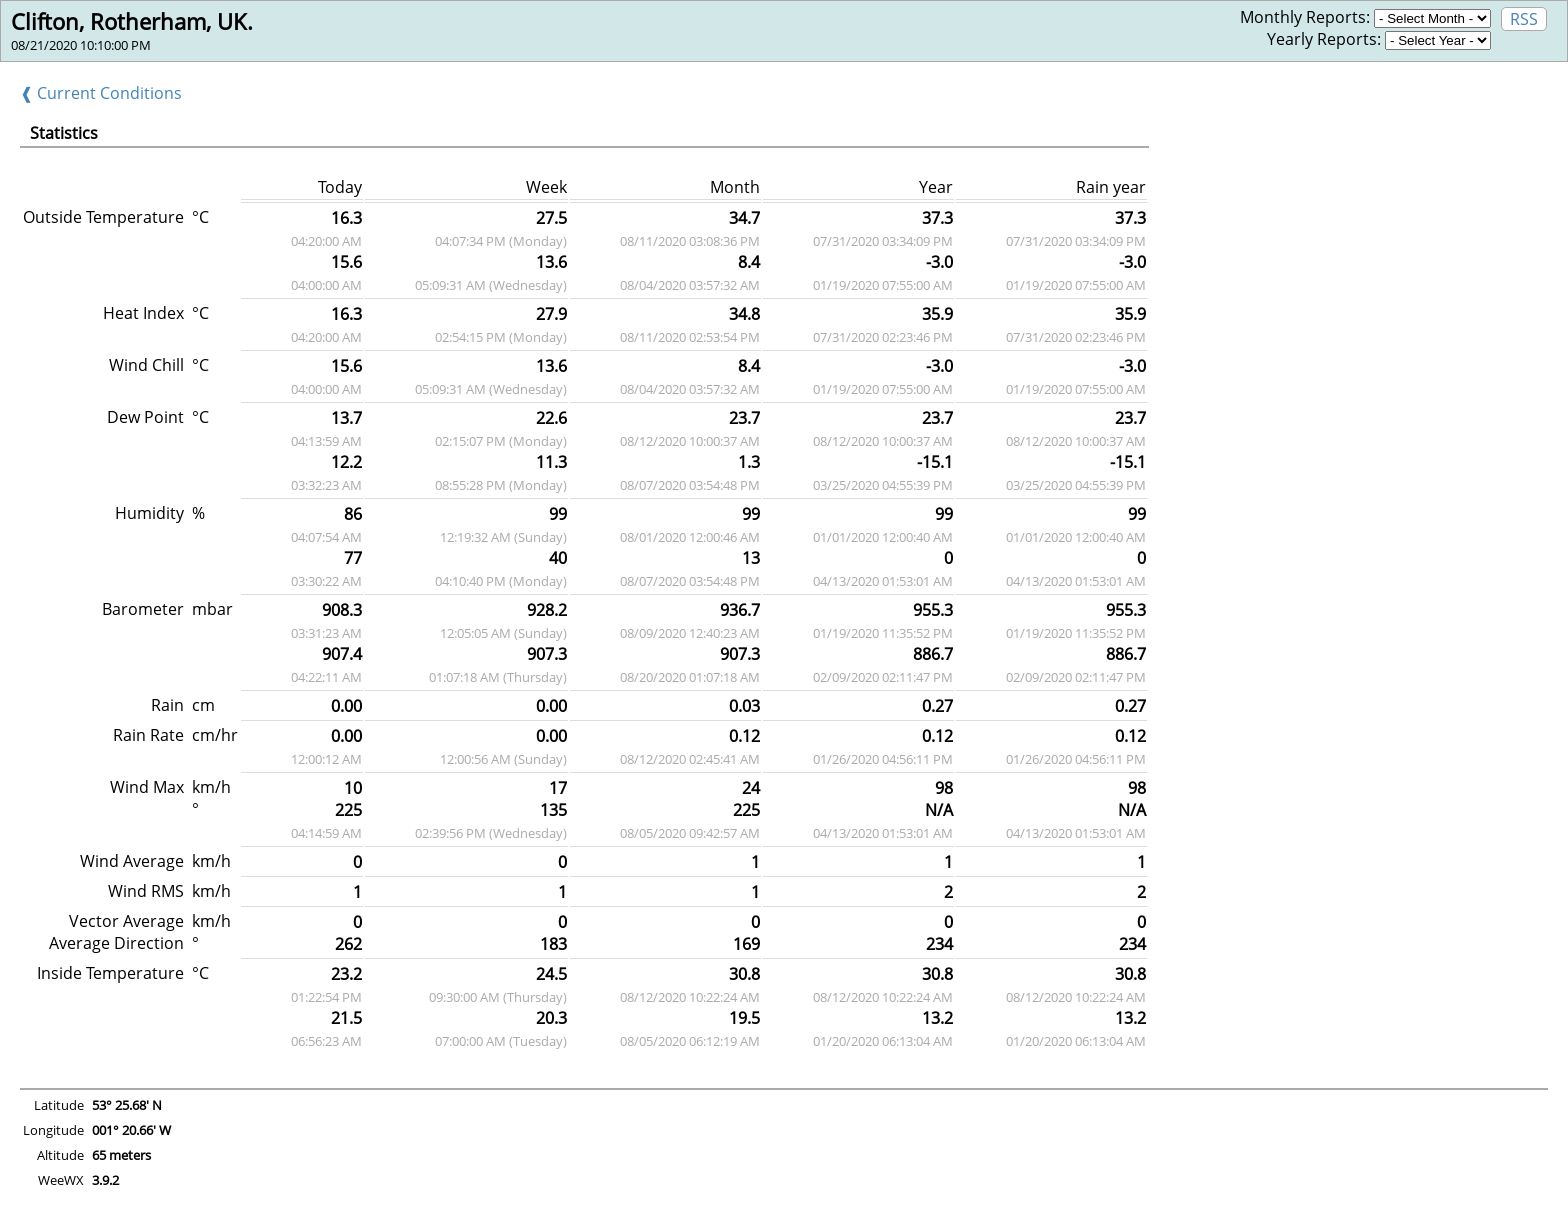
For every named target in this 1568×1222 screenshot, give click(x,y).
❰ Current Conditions (101, 93)
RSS (1524, 19)
